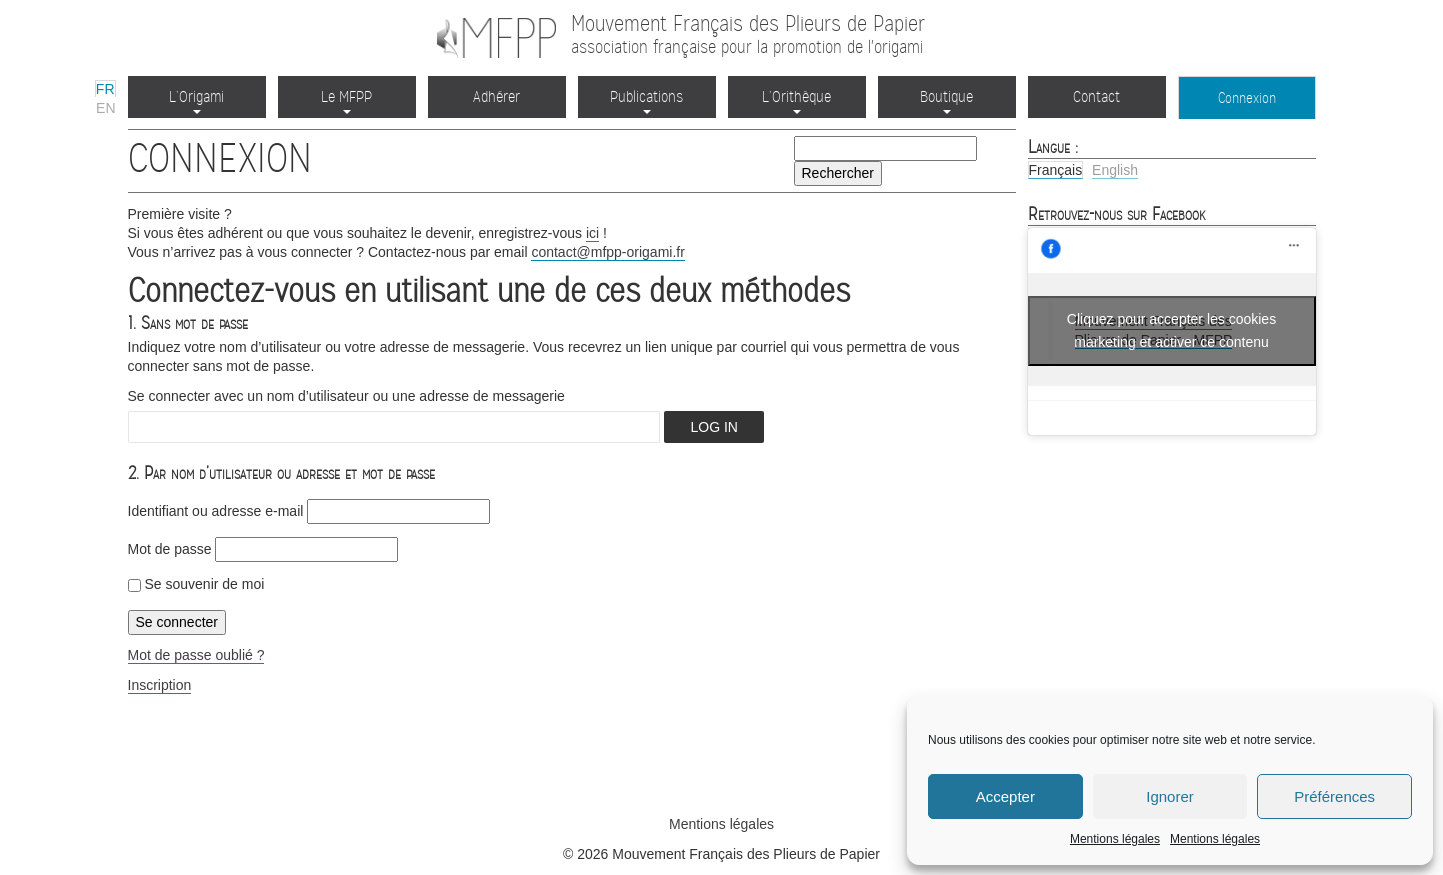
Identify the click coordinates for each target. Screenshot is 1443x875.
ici (592, 233)
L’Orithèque (796, 100)
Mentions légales (1115, 839)
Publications (646, 100)
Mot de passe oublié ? (196, 655)
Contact (1096, 96)
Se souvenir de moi (196, 584)
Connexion (1247, 98)
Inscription (160, 685)
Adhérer (496, 96)
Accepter (1005, 796)
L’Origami (196, 100)
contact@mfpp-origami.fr (607, 252)
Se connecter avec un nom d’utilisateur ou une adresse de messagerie (346, 396)
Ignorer (1170, 796)
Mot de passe (170, 549)
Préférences (1334, 796)
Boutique (946, 100)
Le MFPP (346, 100)
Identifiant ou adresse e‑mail (216, 511)
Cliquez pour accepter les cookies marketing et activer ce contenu (1171, 330)
